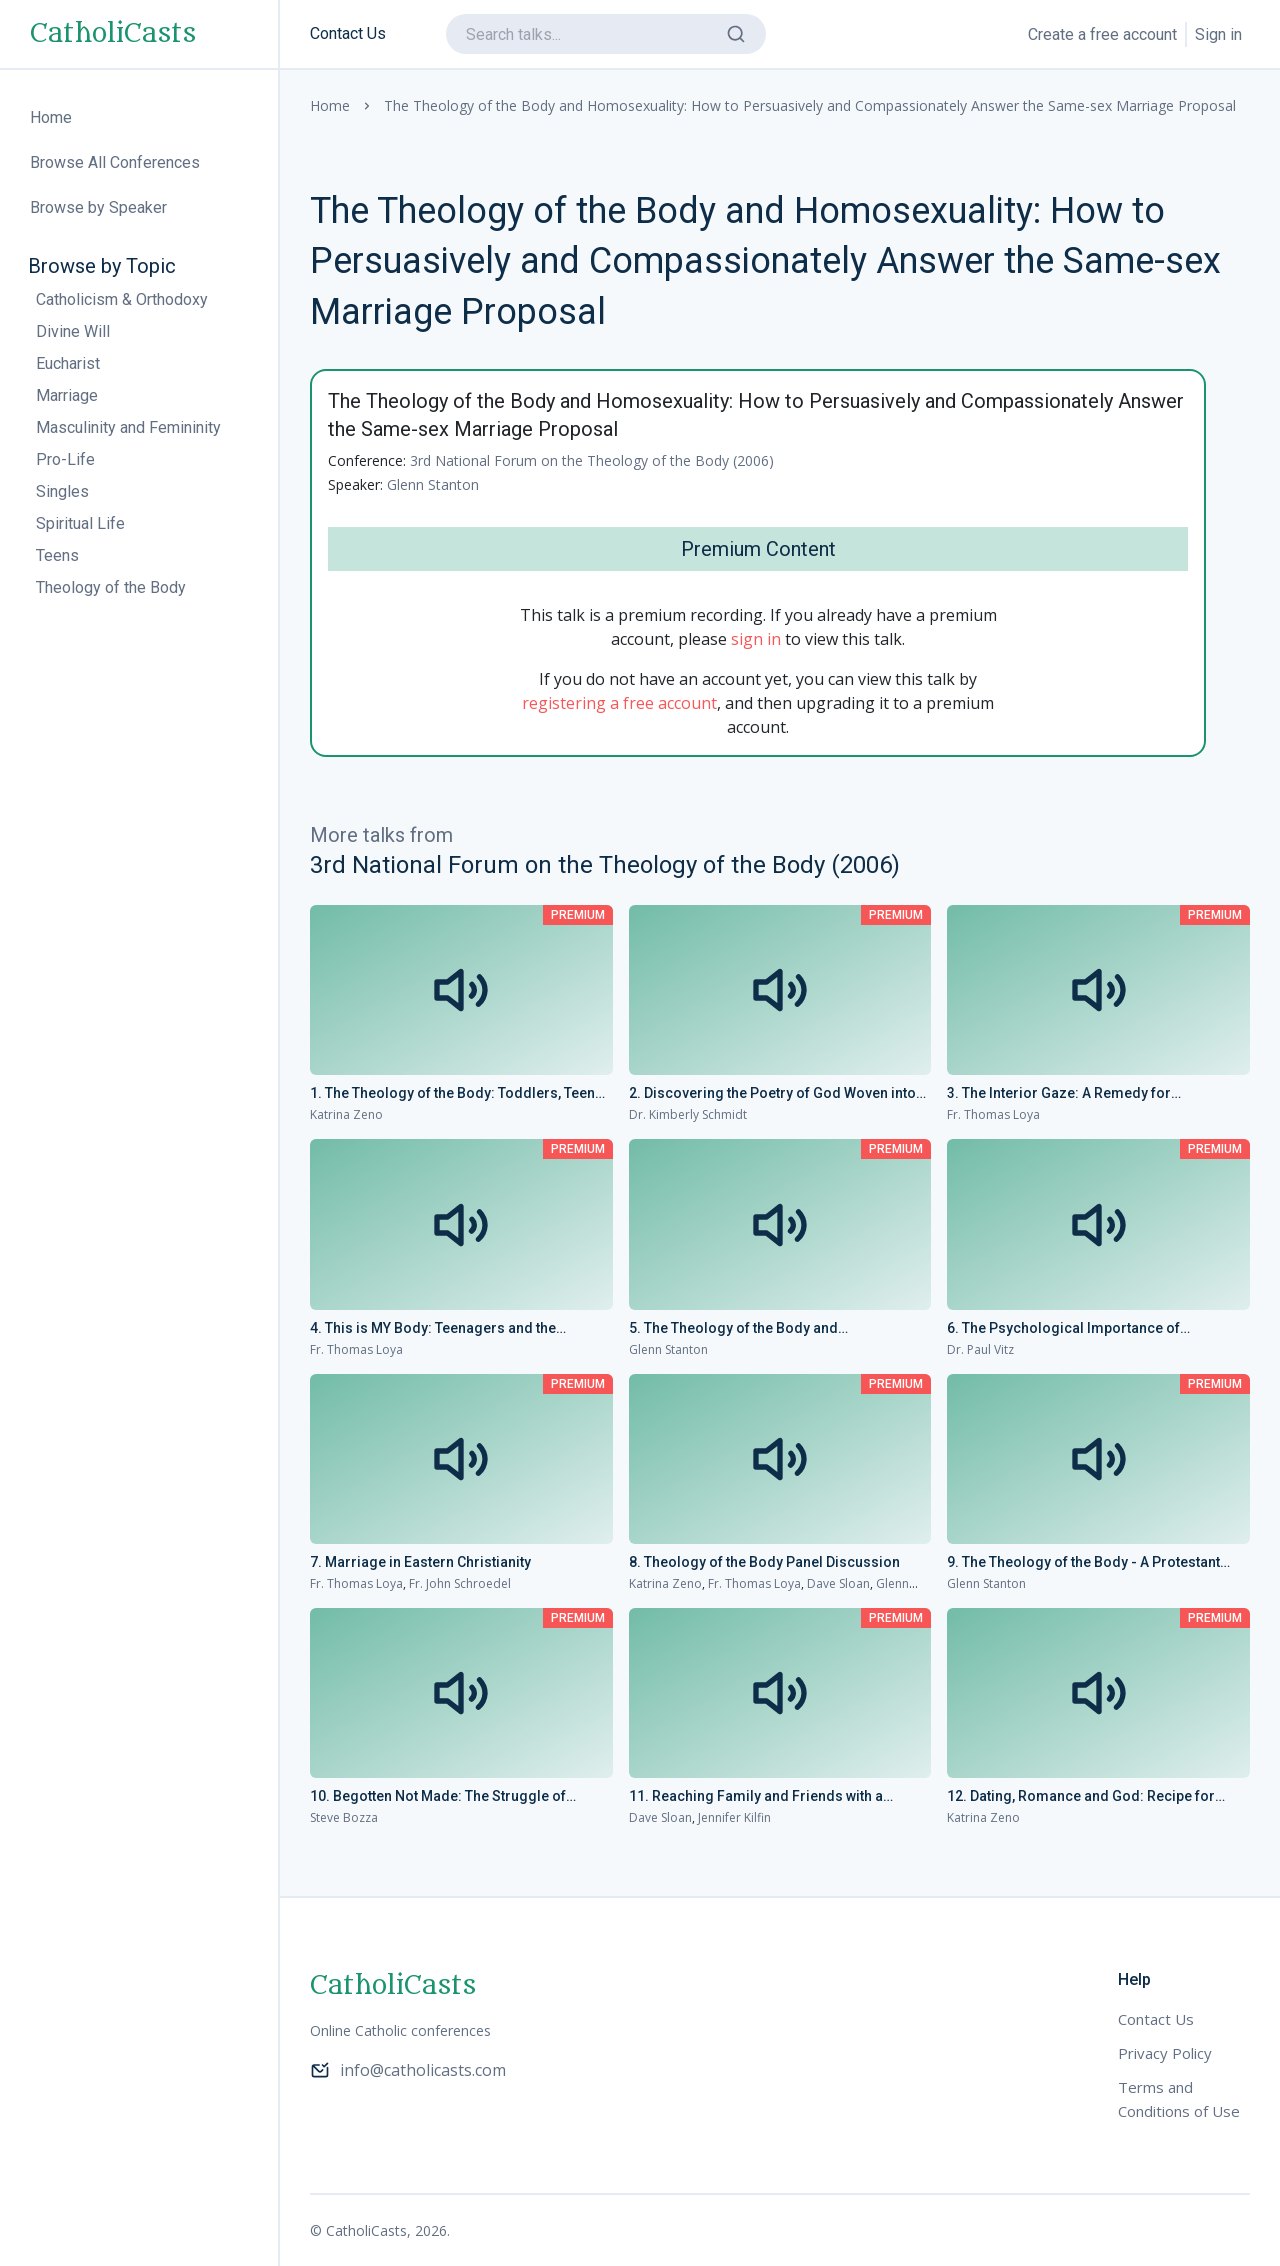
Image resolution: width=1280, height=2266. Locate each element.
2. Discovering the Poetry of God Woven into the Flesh (772, 1094)
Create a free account (1102, 34)
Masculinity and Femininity (128, 427)
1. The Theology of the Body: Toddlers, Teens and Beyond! (456, 1094)
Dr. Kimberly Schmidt (688, 1114)
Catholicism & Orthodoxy (122, 299)
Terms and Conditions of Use (1179, 2099)
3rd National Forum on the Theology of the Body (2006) (592, 460)
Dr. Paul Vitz (980, 1349)
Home (330, 105)
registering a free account (619, 703)
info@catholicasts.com (408, 2070)
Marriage (67, 395)
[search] (606, 34)
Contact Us (348, 33)
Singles (62, 491)
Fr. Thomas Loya (993, 1114)
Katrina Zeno (346, 1114)
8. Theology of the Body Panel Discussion (764, 1562)
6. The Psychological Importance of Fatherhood (1063, 1329)
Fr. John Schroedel (460, 1583)
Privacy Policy (1165, 2053)
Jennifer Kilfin (734, 1817)
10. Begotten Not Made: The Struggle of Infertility (438, 1797)
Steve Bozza (344, 1817)
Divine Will (73, 331)
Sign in (1218, 34)
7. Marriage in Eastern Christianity (420, 1562)
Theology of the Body (111, 587)
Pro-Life (65, 459)
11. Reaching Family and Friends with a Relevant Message (756, 1797)
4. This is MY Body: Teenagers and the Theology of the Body (433, 1329)
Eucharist (68, 363)
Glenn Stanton (433, 484)
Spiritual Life (80, 523)
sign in (756, 639)
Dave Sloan (838, 1583)
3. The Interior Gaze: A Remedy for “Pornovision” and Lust (1059, 1094)
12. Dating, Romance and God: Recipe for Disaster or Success (1081, 1797)
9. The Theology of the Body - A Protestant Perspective (1083, 1563)
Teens (57, 555)
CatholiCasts (113, 34)
